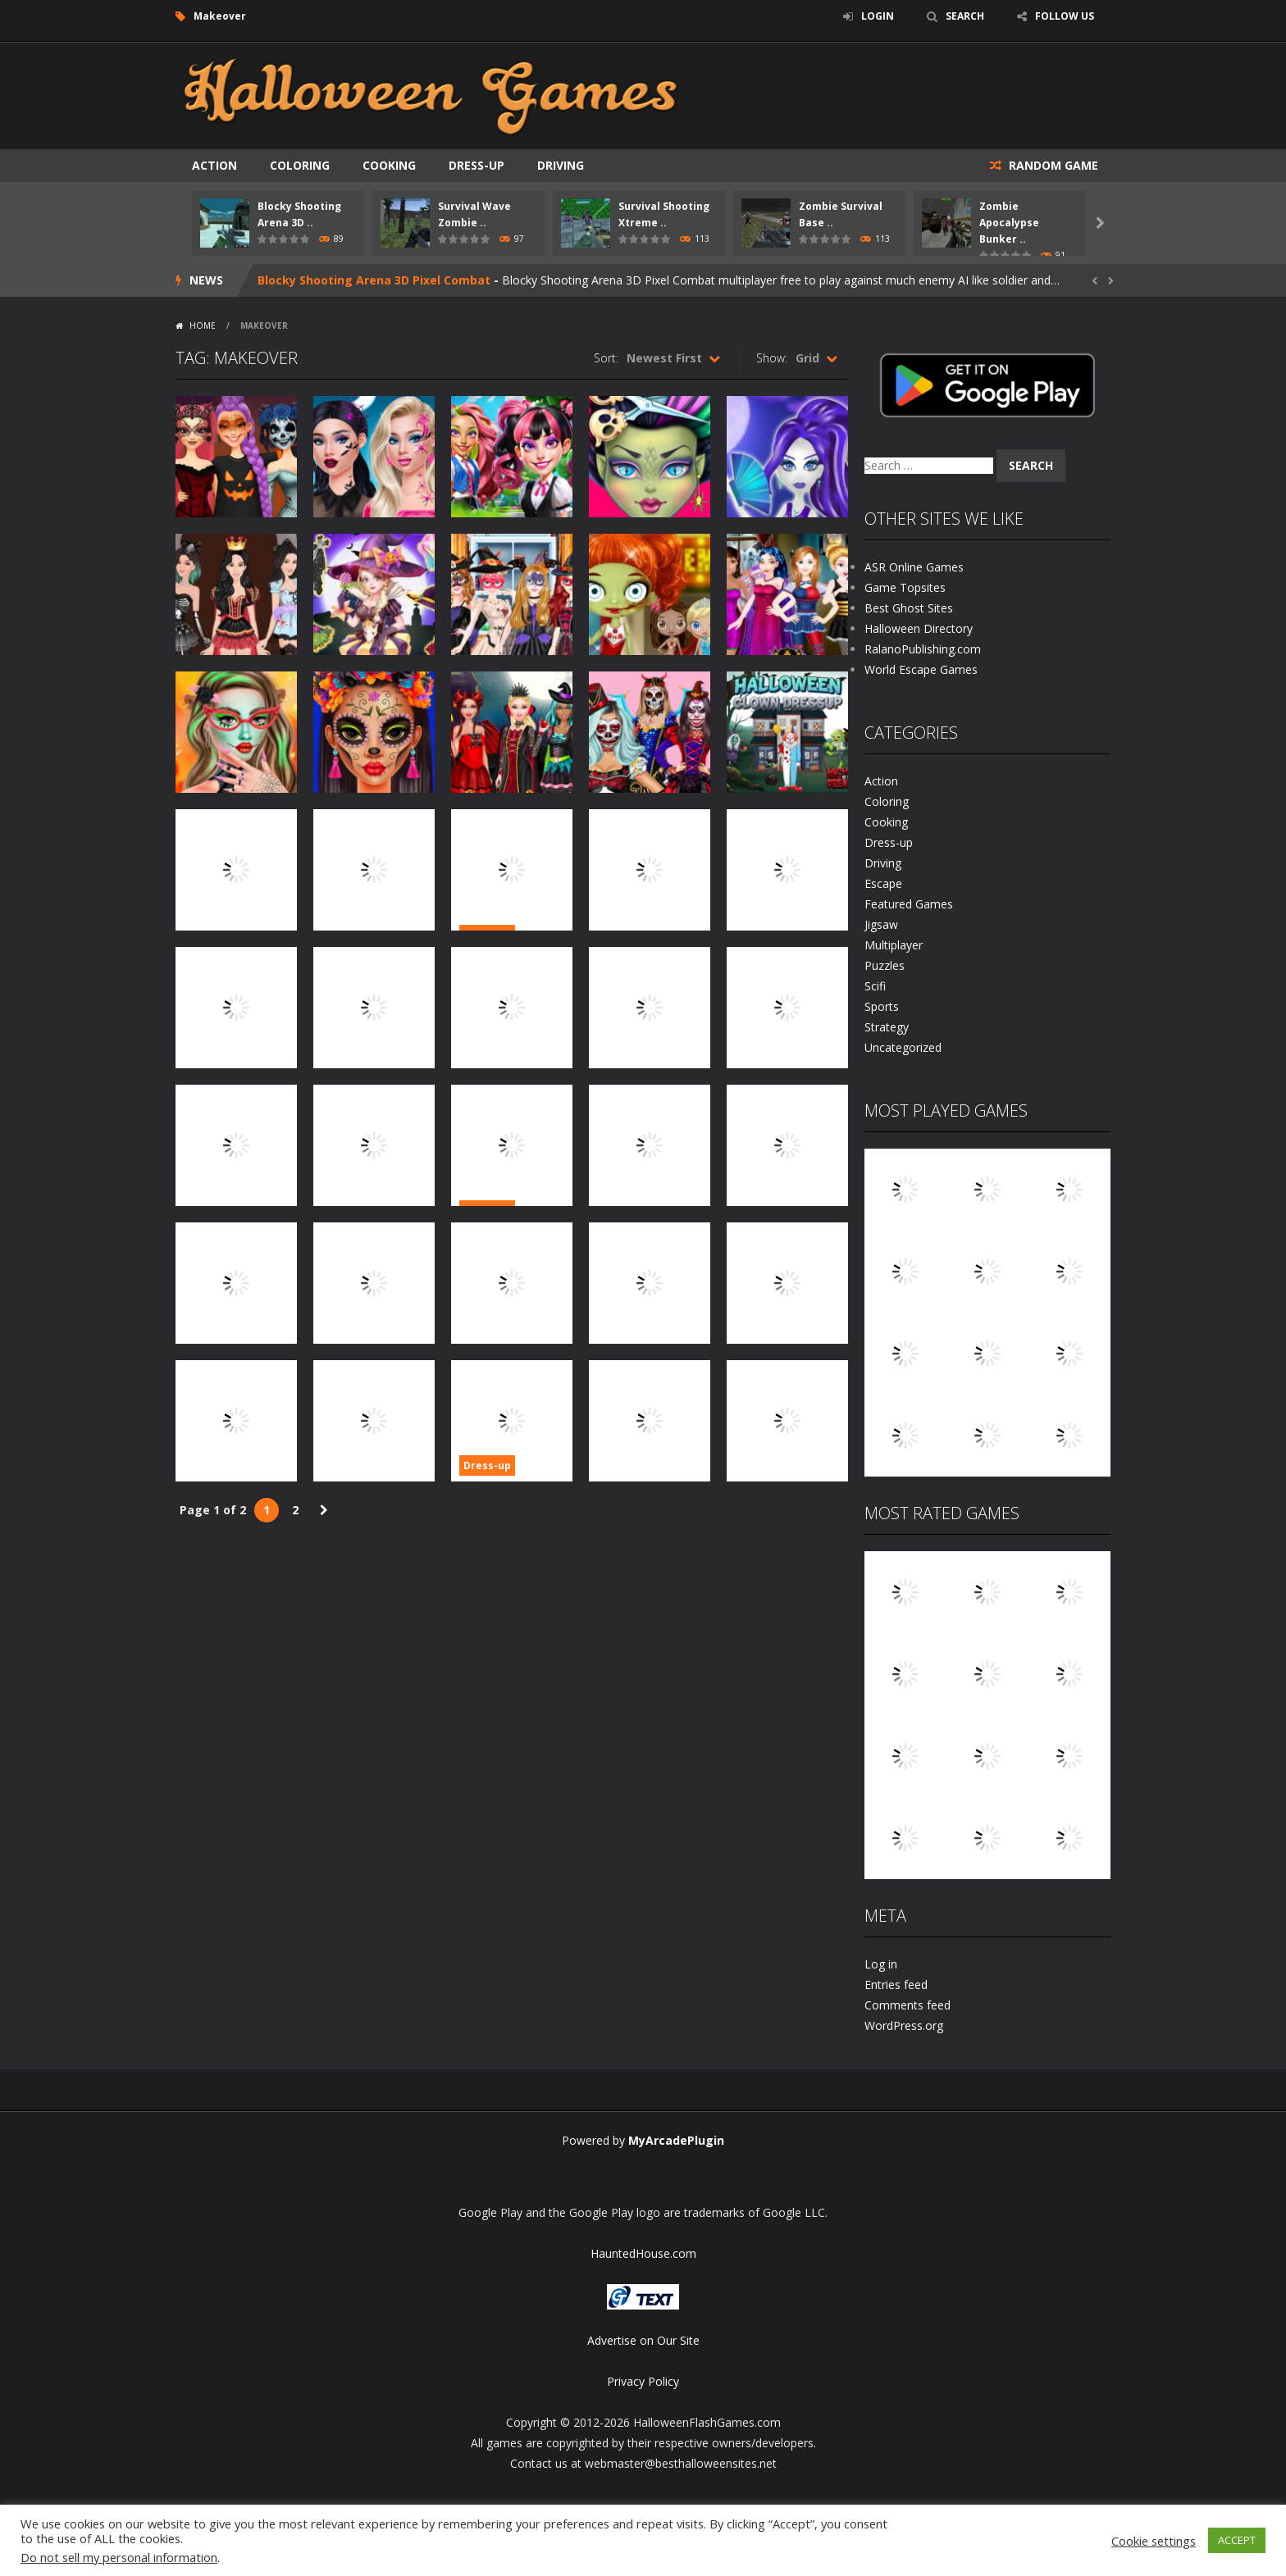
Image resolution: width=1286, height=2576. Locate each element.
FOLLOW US (1064, 16)
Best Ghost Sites (908, 608)
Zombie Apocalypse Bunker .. (1009, 222)
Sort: (606, 358)
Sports (881, 1006)
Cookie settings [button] (1153, 2540)
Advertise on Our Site (643, 2340)
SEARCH (965, 16)
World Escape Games (921, 669)
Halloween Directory (918, 628)
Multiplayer (893, 945)
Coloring (300, 165)
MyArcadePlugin (676, 2140)
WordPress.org (903, 2025)
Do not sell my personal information (119, 2557)
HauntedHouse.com (643, 2253)
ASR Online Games (914, 567)
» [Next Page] (324, 1510)
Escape (883, 883)
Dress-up (476, 165)
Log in (880, 1964)
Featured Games (908, 904)
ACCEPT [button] (1237, 2540)
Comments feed (907, 2005)
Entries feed (896, 1984)
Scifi (875, 986)
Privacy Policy (643, 2381)
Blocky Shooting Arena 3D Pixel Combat (374, 280)
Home (202, 325)
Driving (560, 165)
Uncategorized (903, 1047)
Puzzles (884, 965)
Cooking (389, 165)
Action (214, 165)
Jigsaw (881, 924)
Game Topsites (905, 587)
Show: (771, 358)
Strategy (886, 1027)
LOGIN (877, 16)
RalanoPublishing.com (922, 649)
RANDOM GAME (1052, 165)
